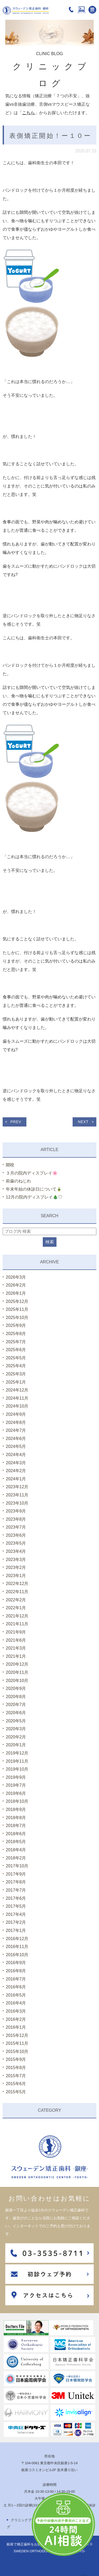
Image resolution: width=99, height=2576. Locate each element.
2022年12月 (17, 1583)
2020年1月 (16, 1745)
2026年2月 (16, 1285)
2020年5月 (16, 1721)
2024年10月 (17, 1406)
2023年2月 (16, 1567)
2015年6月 (16, 2083)
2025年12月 (17, 1301)
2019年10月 (17, 1769)
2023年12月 (17, 1487)
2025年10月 (17, 1317)
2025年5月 (16, 1358)
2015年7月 (16, 2076)
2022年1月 (16, 1608)
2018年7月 (16, 1825)
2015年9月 (16, 2059)
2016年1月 (16, 2027)
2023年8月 (16, 1519)
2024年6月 (16, 1438)
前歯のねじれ (18, 1181)
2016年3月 (16, 2011)
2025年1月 (16, 1382)
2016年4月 (16, 2003)
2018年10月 (17, 1801)
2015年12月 (17, 2035)
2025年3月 (16, 1374)
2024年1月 (16, 1479)
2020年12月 (17, 1664)
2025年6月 (16, 1349)
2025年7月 (16, 1342)
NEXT (83, 1122)
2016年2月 (16, 2019)
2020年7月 (16, 1704)
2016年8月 (16, 1971)
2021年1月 (16, 1656)
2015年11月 (17, 2043)
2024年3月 (16, 1463)
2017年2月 (16, 1922)
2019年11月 (17, 1761)
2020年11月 (17, 1672)
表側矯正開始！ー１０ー (50, 135)
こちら (28, 112)
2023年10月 (17, 1503)
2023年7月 (16, 1527)
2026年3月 (16, 1277)
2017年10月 (17, 1866)
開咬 (10, 1165)
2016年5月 (16, 1995)
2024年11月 (17, 1398)
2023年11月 (17, 1495)
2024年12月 (17, 1390)
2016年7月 (16, 1979)
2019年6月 (16, 1793)
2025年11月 (17, 1309)
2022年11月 (17, 1591)
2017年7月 (16, 1890)
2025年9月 (16, 1325)
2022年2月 (16, 1600)
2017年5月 (16, 1906)
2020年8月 (16, 1696)
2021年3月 (16, 1648)
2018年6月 (16, 1833)
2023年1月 (16, 1575)
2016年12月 (17, 1938)
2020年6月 (16, 1712)
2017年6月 (16, 1898)
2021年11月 (17, 1624)
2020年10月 (17, 1680)
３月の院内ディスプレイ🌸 (32, 1173)
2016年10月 (17, 1954)
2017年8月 (16, 1882)
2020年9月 (16, 1688)
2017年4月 (16, 1914)
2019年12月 (17, 1753)
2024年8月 (16, 1422)
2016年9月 (16, 1962)
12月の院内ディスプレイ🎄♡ (34, 1197)
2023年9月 (16, 1511)
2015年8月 (16, 2067)
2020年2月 (16, 1737)
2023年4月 (16, 1551)
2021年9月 (16, 1632)
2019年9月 (16, 1777)
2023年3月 (16, 1559)
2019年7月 (16, 1785)
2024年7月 (16, 1430)
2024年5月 (16, 1446)
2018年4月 (16, 1850)
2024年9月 (16, 1414)
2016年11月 (17, 1946)
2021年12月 (17, 1616)
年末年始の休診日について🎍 (34, 1189)
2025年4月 (16, 1366)
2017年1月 (16, 1930)
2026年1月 (16, 1293)
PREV (16, 1122)
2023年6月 (16, 1535)
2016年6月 (16, 1987)
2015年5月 (16, 2092)
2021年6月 (16, 1640)
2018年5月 (16, 1841)
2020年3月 (16, 1729)
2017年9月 (16, 1874)
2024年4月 (16, 1454)
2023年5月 (16, 1543)
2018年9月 (16, 1809)
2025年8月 (16, 1333)
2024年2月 (16, 1470)
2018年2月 (16, 1858)
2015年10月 (17, 2051)
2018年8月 (16, 1817)
